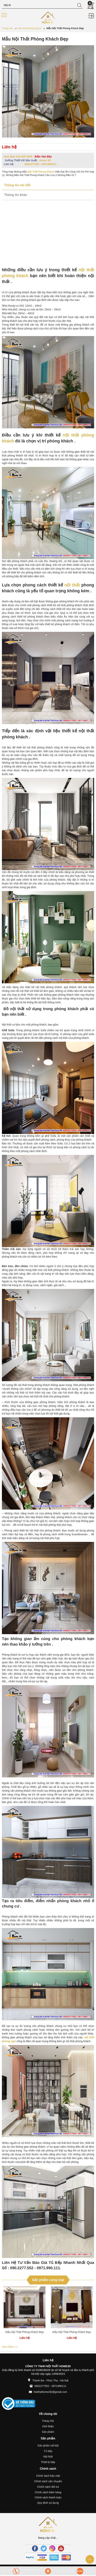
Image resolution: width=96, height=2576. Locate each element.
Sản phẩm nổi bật (48, 2445)
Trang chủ (48, 2420)
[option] (24, 2315)
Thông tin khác (15, 195)
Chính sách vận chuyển (48, 2481)
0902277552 (32, 164)
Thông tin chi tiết (17, 185)
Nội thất (48, 2456)
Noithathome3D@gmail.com (50, 2391)
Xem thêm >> (10, 2346)
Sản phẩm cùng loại (48, 2280)
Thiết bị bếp (48, 2462)
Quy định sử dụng (48, 2502)
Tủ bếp (48, 2451)
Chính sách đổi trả (48, 2486)
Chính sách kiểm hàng (48, 2492)
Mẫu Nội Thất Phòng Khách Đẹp (24, 2332)
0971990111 (49, 164)
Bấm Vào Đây (43, 156)
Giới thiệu (48, 2426)
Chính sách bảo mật (48, 2475)
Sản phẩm (48, 2431)
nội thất (72, 585)
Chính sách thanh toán (48, 2497)
